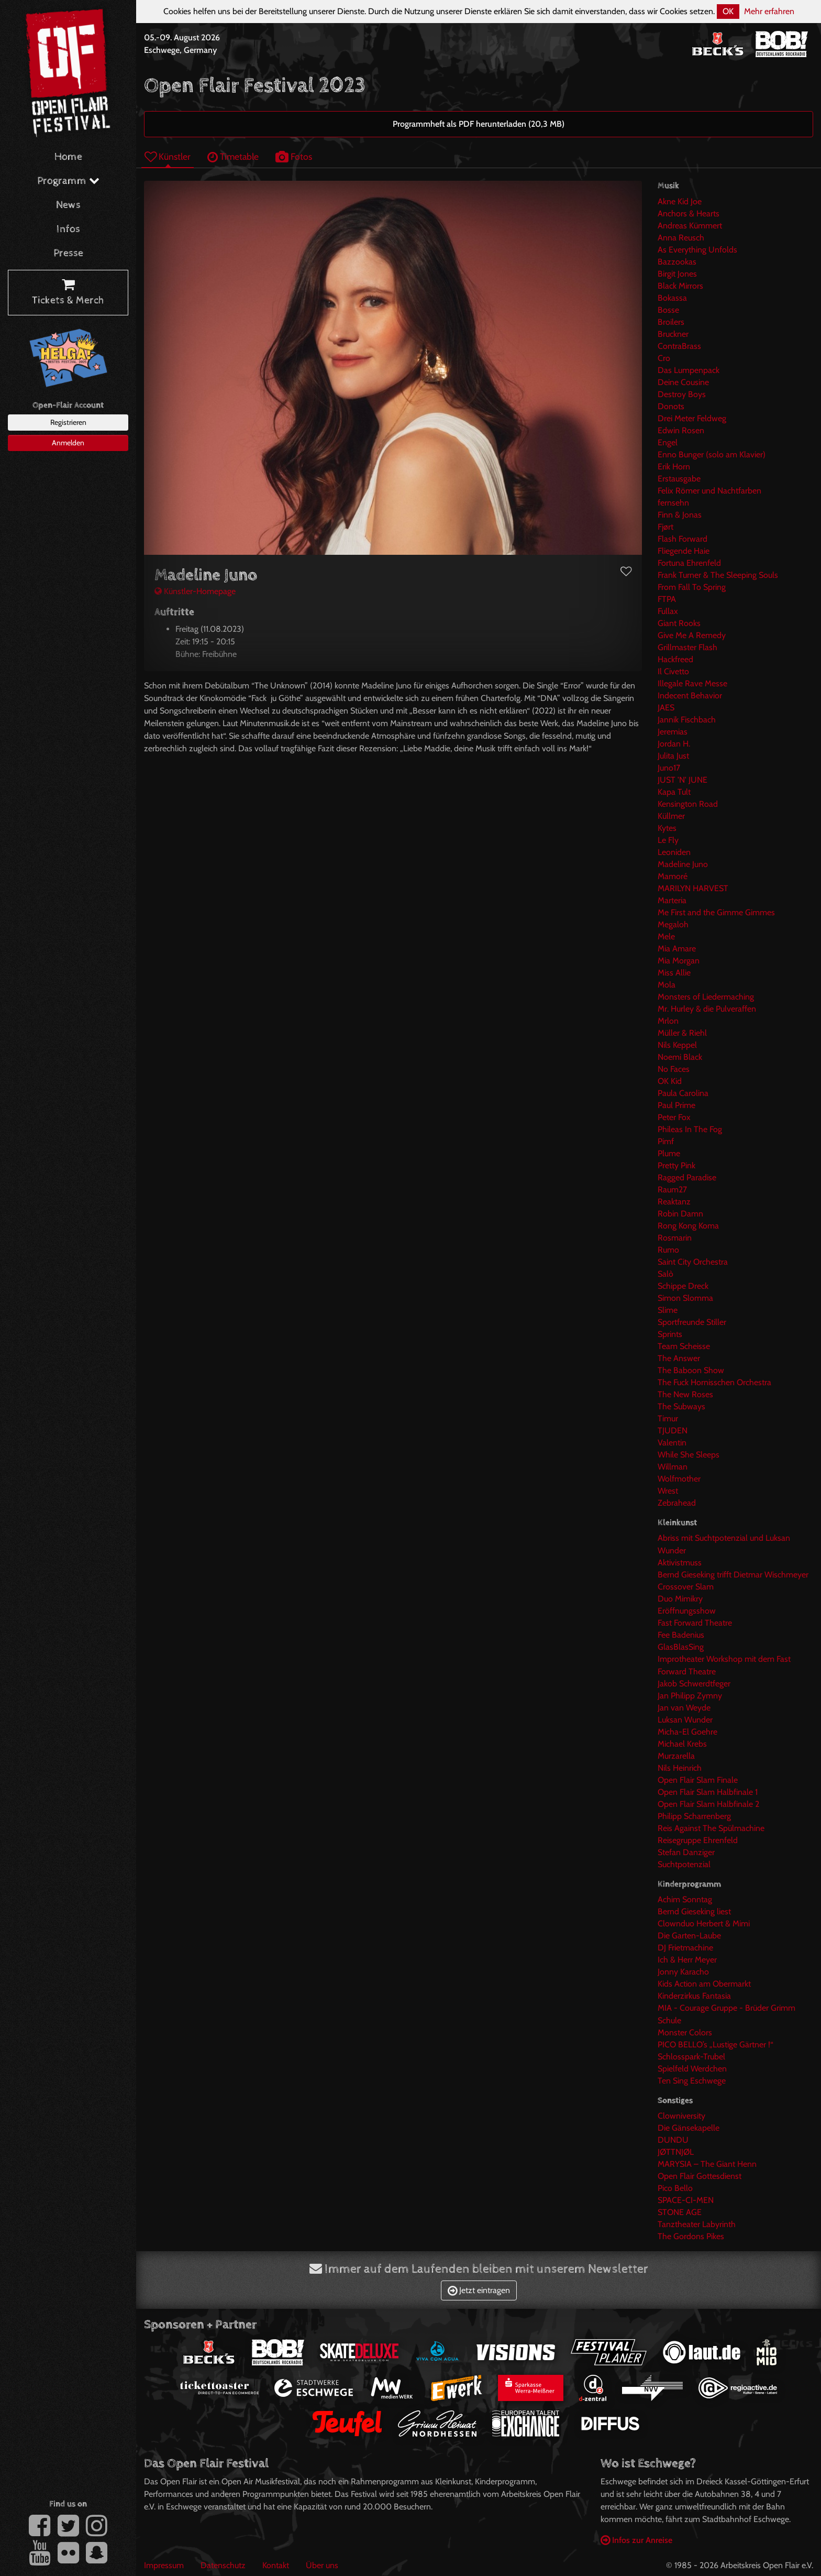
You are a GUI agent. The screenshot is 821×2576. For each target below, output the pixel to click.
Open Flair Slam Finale (698, 1780)
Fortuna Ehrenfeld (689, 563)
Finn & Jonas (680, 515)
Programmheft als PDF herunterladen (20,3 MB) (478, 124)
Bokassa (672, 298)
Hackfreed (675, 659)
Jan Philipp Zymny (690, 1696)
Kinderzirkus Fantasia (694, 1996)
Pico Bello (675, 2188)
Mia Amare (677, 948)
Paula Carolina (683, 1093)
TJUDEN (672, 1430)
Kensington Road (688, 804)
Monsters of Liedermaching (706, 997)
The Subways (681, 1406)
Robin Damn (680, 1214)
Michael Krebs (682, 1744)
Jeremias (672, 732)
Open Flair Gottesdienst (699, 2176)
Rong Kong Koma (688, 1226)
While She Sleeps (688, 1455)
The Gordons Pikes (691, 2236)
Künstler (168, 156)
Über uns (322, 2565)
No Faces (674, 1069)
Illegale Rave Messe (692, 683)
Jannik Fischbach (687, 720)
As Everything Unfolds (697, 250)
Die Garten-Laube (689, 1936)
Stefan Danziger (686, 1852)
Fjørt (665, 527)
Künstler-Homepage (195, 591)
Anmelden (68, 442)
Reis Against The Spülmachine (711, 1828)
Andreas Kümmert (690, 226)
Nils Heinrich (680, 1768)
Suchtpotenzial (684, 1864)
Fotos (293, 156)
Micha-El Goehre (687, 1732)
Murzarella (676, 1756)
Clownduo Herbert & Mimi (704, 1923)
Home (68, 157)
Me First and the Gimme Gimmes (716, 912)
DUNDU (673, 2140)
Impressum (164, 2565)
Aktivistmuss (680, 1562)
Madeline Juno (683, 864)
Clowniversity (681, 2116)
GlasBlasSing (681, 1647)
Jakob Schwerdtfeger (694, 1684)
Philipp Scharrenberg (694, 1816)
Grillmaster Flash (687, 647)
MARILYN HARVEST (693, 888)
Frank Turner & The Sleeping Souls (718, 575)
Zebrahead (677, 1503)
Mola (666, 985)
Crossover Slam (686, 1587)
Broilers (671, 322)
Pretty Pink (676, 1165)
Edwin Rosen (681, 430)
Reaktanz (674, 1202)
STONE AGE (680, 2212)
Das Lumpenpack (688, 370)
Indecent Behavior (690, 695)
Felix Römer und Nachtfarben (709, 491)
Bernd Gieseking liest (694, 1911)
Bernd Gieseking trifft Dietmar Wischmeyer (733, 1575)
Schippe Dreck (683, 1286)
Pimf (666, 1141)
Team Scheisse (684, 1346)
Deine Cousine (683, 382)
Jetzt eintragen (479, 2290)
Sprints (670, 1334)
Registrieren (68, 422)
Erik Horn (674, 467)
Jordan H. (674, 744)
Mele (666, 936)
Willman (672, 1467)
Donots (671, 406)
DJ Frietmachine (685, 1948)
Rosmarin (675, 1238)
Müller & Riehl (682, 1033)
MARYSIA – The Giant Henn (707, 2164)
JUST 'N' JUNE (682, 780)
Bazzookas (677, 262)
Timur (668, 1418)
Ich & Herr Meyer (687, 1960)
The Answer (679, 1358)
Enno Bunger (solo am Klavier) (711, 454)
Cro (664, 358)
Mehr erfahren (769, 11)
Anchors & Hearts (688, 213)
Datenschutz (223, 2565)
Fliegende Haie (683, 551)
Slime (668, 1310)
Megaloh (673, 924)
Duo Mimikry (680, 1599)
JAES (666, 707)
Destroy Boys (682, 394)
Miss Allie (674, 973)
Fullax (668, 611)
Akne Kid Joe (680, 201)
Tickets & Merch (68, 292)
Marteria (672, 900)
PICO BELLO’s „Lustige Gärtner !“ (715, 2044)
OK (728, 11)
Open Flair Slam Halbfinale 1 (708, 1792)
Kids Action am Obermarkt (704, 1984)
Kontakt (275, 2565)
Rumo (668, 1250)
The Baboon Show (691, 1370)
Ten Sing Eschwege (692, 2081)
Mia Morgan (679, 961)
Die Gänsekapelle (688, 2128)
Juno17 (669, 768)
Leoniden (674, 852)
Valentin (672, 1443)
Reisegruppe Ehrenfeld (698, 1840)
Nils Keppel (677, 1045)
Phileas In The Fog (690, 1129)
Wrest (668, 1491)
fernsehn (673, 503)
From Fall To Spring (692, 587)
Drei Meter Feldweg (692, 418)
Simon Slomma (685, 1298)
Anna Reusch (681, 238)
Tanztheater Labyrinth (697, 2224)
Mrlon (668, 1021)
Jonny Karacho (683, 1972)
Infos (68, 229)
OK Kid (670, 1081)
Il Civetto (673, 671)
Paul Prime (676, 1105)
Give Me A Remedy (692, 635)
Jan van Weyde (684, 1708)
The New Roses (685, 1394)
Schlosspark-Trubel (691, 2057)
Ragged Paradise (687, 1177)
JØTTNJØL (676, 2152)
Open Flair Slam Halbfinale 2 (708, 1804)
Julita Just (673, 756)
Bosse (668, 310)
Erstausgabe (679, 479)
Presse (68, 253)
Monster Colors (685, 2032)
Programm (68, 181)
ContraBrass (679, 346)
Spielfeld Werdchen (692, 2069)
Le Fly (668, 840)
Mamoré (672, 876)
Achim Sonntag (685, 1899)
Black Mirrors (680, 286)
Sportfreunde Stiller (692, 1322)
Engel (668, 442)
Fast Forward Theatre (695, 1623)
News (68, 205)
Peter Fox (674, 1117)
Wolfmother (679, 1479)
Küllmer (671, 816)
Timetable (233, 156)
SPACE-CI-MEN (686, 2200)
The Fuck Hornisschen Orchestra (714, 1382)
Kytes (667, 828)
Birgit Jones (677, 274)
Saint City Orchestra (693, 1262)
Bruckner (673, 334)
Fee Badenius (681, 1635)
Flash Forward (682, 539)
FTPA (667, 599)
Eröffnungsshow (687, 1611)
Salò (665, 1274)
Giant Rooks (679, 623)
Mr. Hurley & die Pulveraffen (707, 1009)
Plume (669, 1153)
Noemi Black (680, 1057)
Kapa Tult (674, 792)
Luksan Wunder (685, 1720)
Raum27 (672, 1189)
